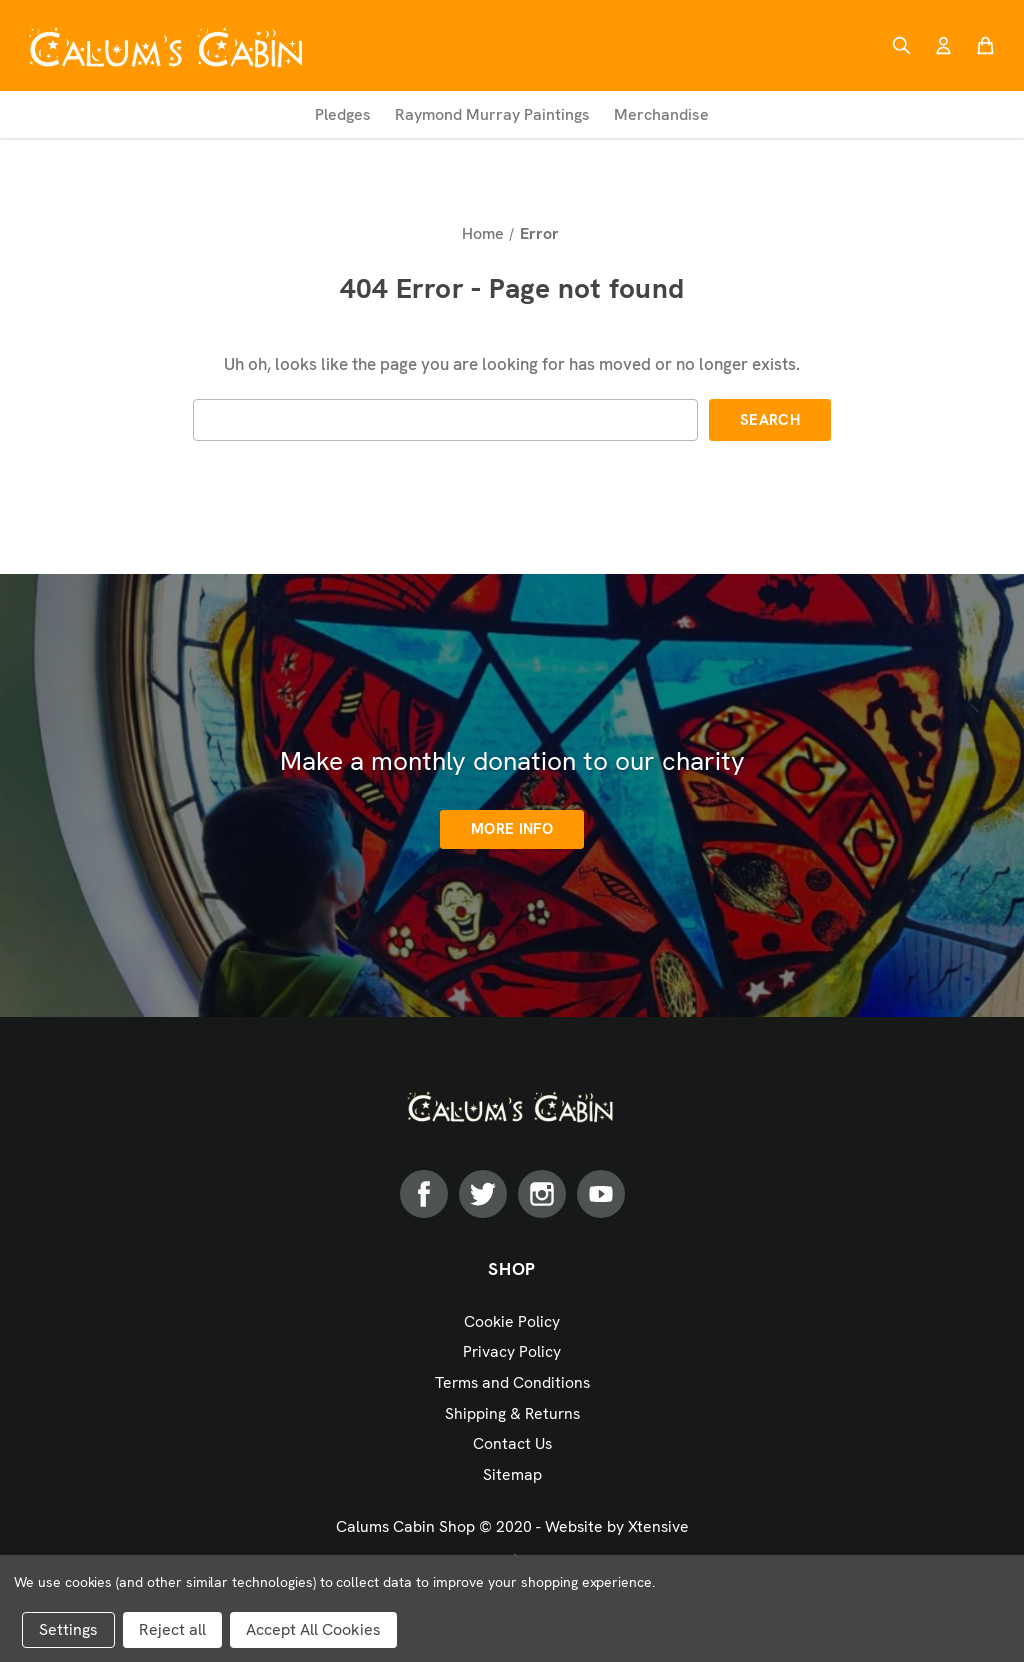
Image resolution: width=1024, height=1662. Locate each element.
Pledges (343, 114)
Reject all (172, 1629)
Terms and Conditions (512, 1382)
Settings (68, 1629)
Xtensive (658, 1526)
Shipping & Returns (512, 1413)
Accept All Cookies (313, 1629)
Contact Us (512, 1443)
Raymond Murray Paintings (492, 114)
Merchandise (661, 114)
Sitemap (512, 1474)
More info (512, 829)
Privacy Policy (512, 1351)
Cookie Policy (512, 1321)
